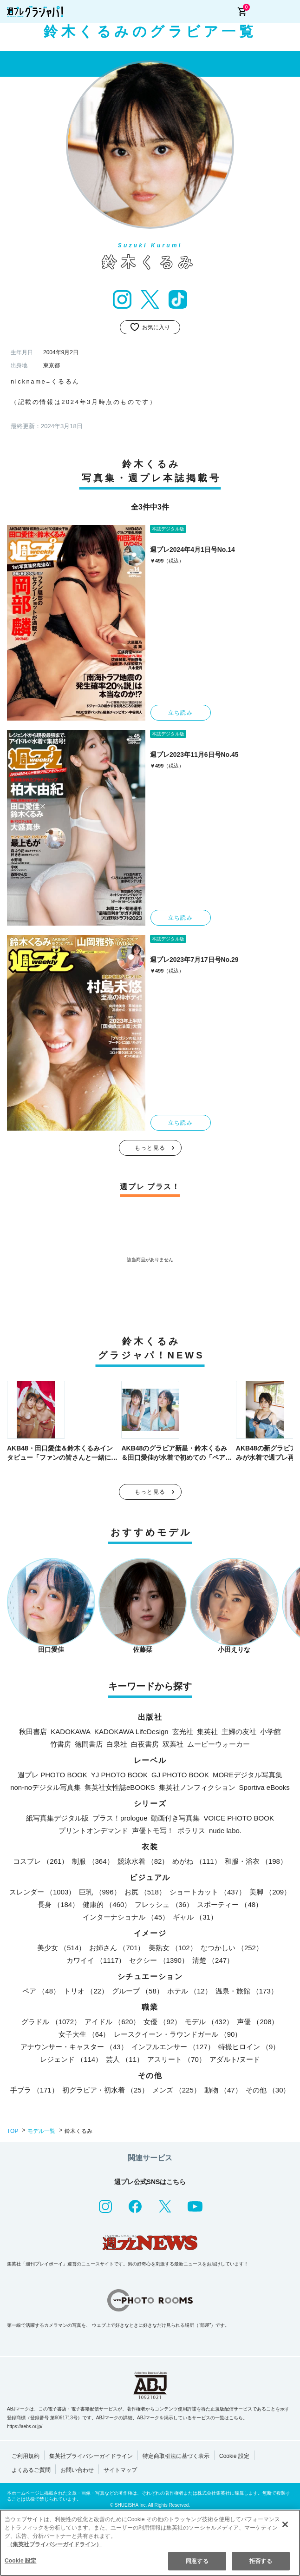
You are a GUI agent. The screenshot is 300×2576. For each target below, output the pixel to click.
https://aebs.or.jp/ (24, 2426)
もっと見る (150, 1148)
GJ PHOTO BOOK (180, 1775)
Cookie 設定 (234, 2456)
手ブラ (34, 2090)
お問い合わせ (77, 2470)
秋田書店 (33, 1731)
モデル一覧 (41, 2131)
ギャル (195, 1917)
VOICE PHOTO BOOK (238, 1818)
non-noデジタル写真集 (45, 1787)
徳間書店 (89, 1744)
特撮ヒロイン (249, 2047)
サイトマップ (120, 2470)
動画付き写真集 (175, 1818)
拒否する (260, 2561)
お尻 (145, 1892)
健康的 (107, 1904)
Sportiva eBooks (264, 1787)
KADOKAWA (71, 1731)
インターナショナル (126, 1917)
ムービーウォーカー (218, 1744)
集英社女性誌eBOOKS (120, 1787)
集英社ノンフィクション (197, 1787)
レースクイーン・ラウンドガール (178, 2034)
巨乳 (99, 1892)
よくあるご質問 (31, 2470)
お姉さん (116, 1948)
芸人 (124, 2059)
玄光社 (182, 1731)
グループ (137, 1991)
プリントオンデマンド (93, 1830)
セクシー (159, 1960)
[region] (150, 2543)
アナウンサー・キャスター (74, 2047)
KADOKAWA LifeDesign (131, 1731)
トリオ (86, 1991)
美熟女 (173, 1948)
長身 (58, 1904)
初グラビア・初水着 (105, 2090)
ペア (41, 1991)
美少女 (61, 1948)
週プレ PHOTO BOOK (52, 1775)
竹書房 (60, 1744)
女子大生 (84, 2034)
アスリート (176, 2059)
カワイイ (96, 1960)
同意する (197, 2561)
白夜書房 (145, 1744)
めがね (196, 1861)
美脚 (270, 1892)
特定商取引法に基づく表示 (176, 2456)
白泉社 (116, 1744)
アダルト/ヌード (234, 2059)
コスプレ (40, 1861)
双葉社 (173, 1744)
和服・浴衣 (256, 1861)
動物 (223, 2090)
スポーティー (229, 1904)
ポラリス (191, 1830)
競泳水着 (143, 1861)
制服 (92, 1861)
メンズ (176, 2090)
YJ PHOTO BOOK (119, 1775)
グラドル (51, 2022)
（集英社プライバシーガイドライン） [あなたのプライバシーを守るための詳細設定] (54, 2544)
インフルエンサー (173, 2047)
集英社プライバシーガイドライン (91, 2456)
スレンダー (42, 1892)
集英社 (207, 1731)
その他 (268, 2090)
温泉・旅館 (246, 1991)
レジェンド (71, 2059)
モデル (209, 2022)
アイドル (112, 2022)
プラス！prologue (119, 1818)
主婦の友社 (239, 1731)
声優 (257, 2022)
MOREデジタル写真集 (247, 1775)
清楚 (213, 1960)
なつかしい (232, 1948)
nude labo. (225, 1830)
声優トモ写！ (153, 1830)
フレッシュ (164, 1904)
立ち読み (180, 712)
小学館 (270, 1731)
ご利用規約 (25, 2456)
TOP (12, 2131)
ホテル (189, 1991)
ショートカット (208, 1892)
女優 (162, 2022)
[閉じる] (285, 2524)
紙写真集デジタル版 (57, 1818)
